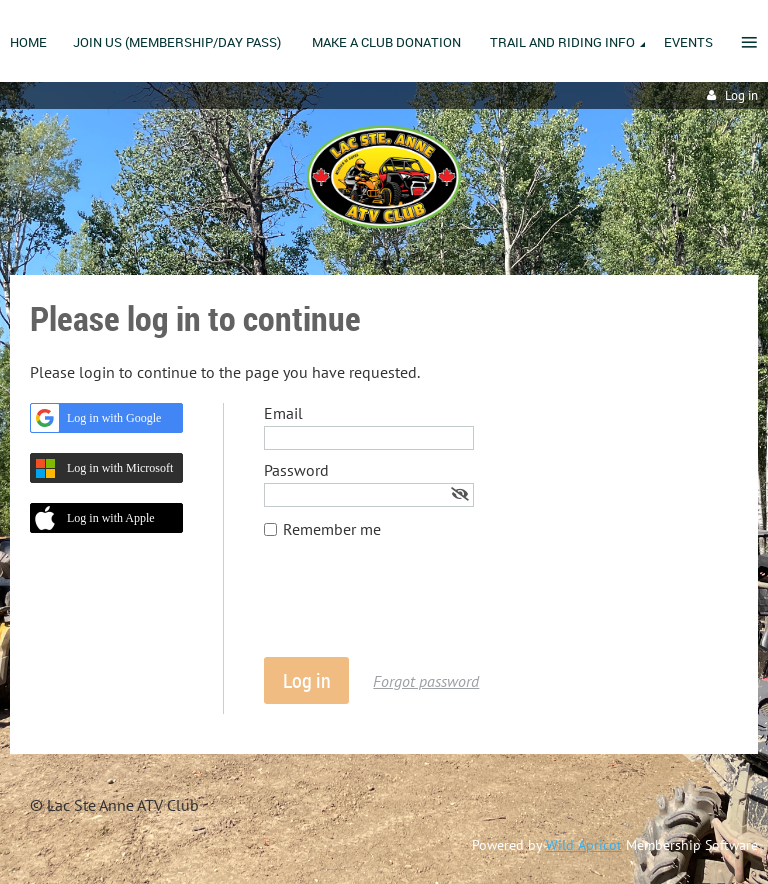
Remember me (332, 529)
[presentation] (416, 608)
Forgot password (426, 681)
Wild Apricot (584, 845)
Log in (741, 95)
